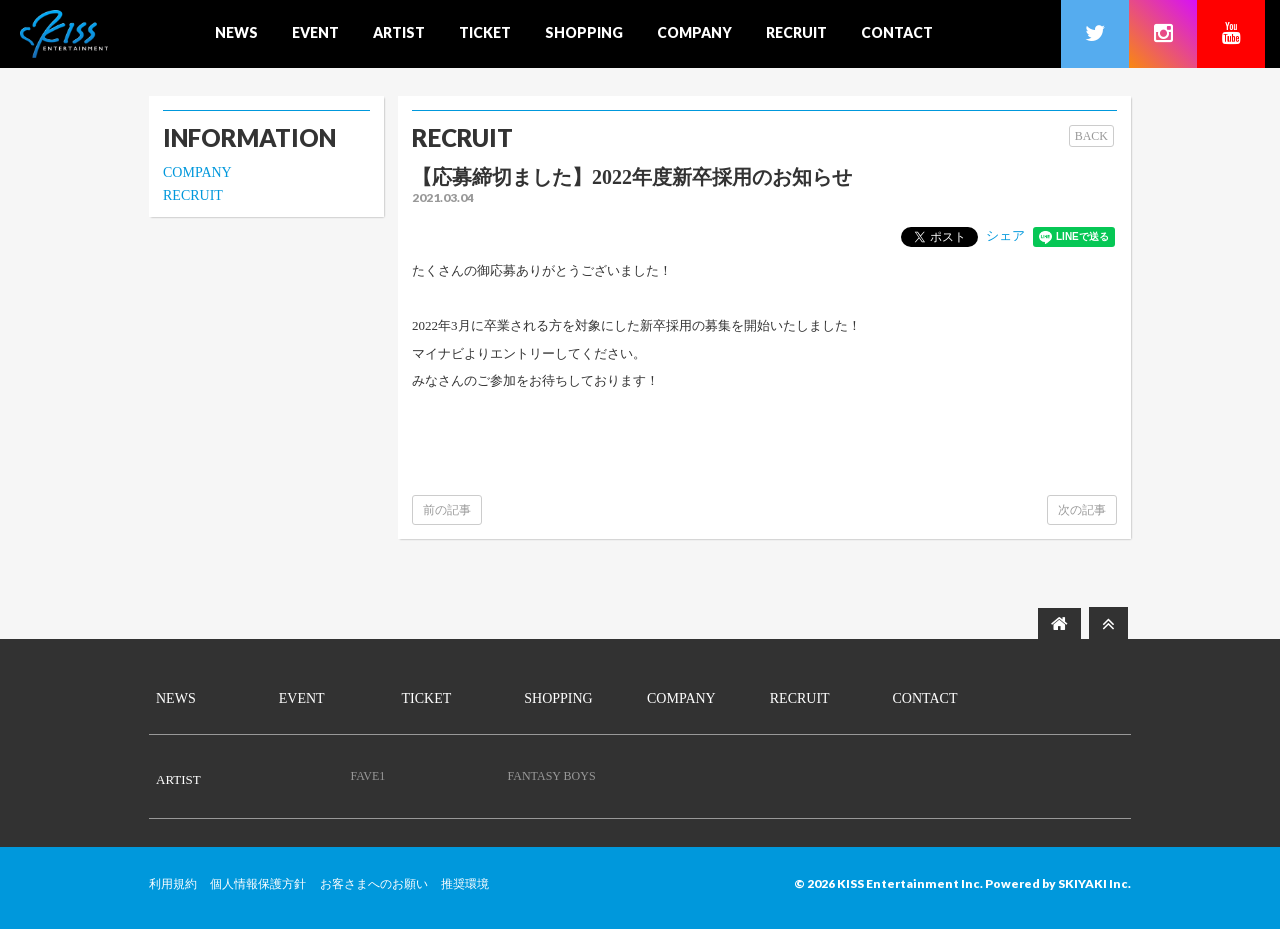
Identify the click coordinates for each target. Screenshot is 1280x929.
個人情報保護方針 (258, 884)
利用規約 (173, 884)
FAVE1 (367, 776)
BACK (1091, 136)
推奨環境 (465, 884)
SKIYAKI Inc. (1094, 883)
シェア (1005, 235)
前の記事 (447, 510)
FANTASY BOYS (552, 776)
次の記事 (1082, 510)
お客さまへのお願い (374, 884)
